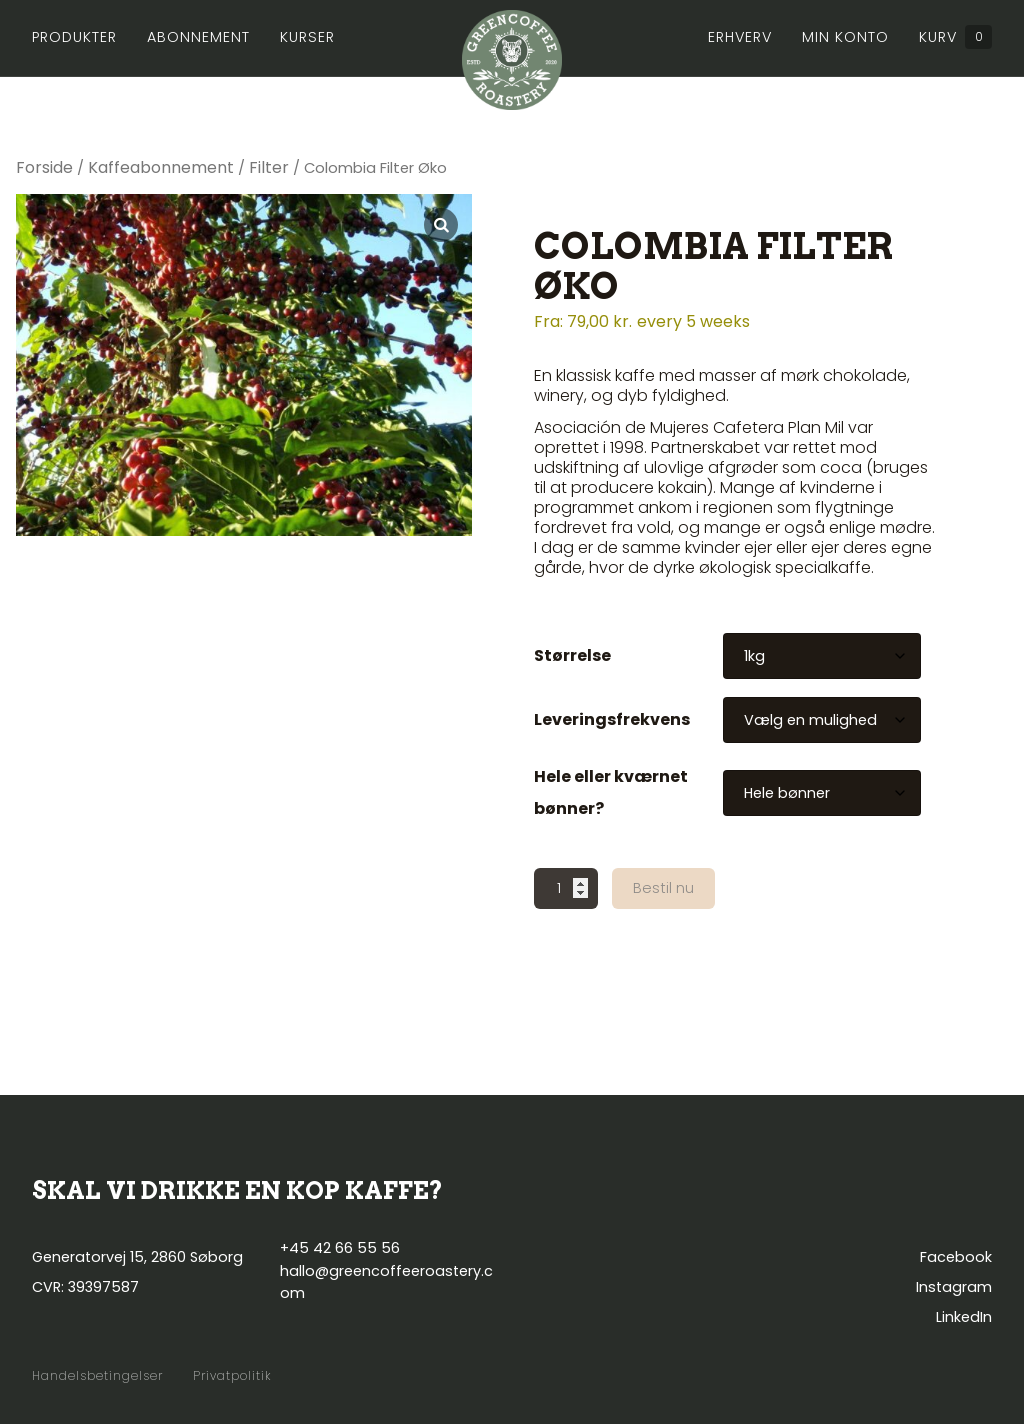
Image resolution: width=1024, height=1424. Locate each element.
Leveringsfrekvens (612, 719)
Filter (269, 167)
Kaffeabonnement (161, 167)
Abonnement (198, 37)
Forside (44, 167)
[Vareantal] (566, 888)
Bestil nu (663, 888)
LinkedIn (964, 1317)
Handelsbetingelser (97, 1376)
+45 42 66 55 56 (340, 1248)
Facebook (956, 1257)
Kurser (307, 37)
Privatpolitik (232, 1376)
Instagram (954, 1287)
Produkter (74, 37)
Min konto (845, 37)
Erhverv (740, 37)
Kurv (955, 37)
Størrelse (572, 655)
